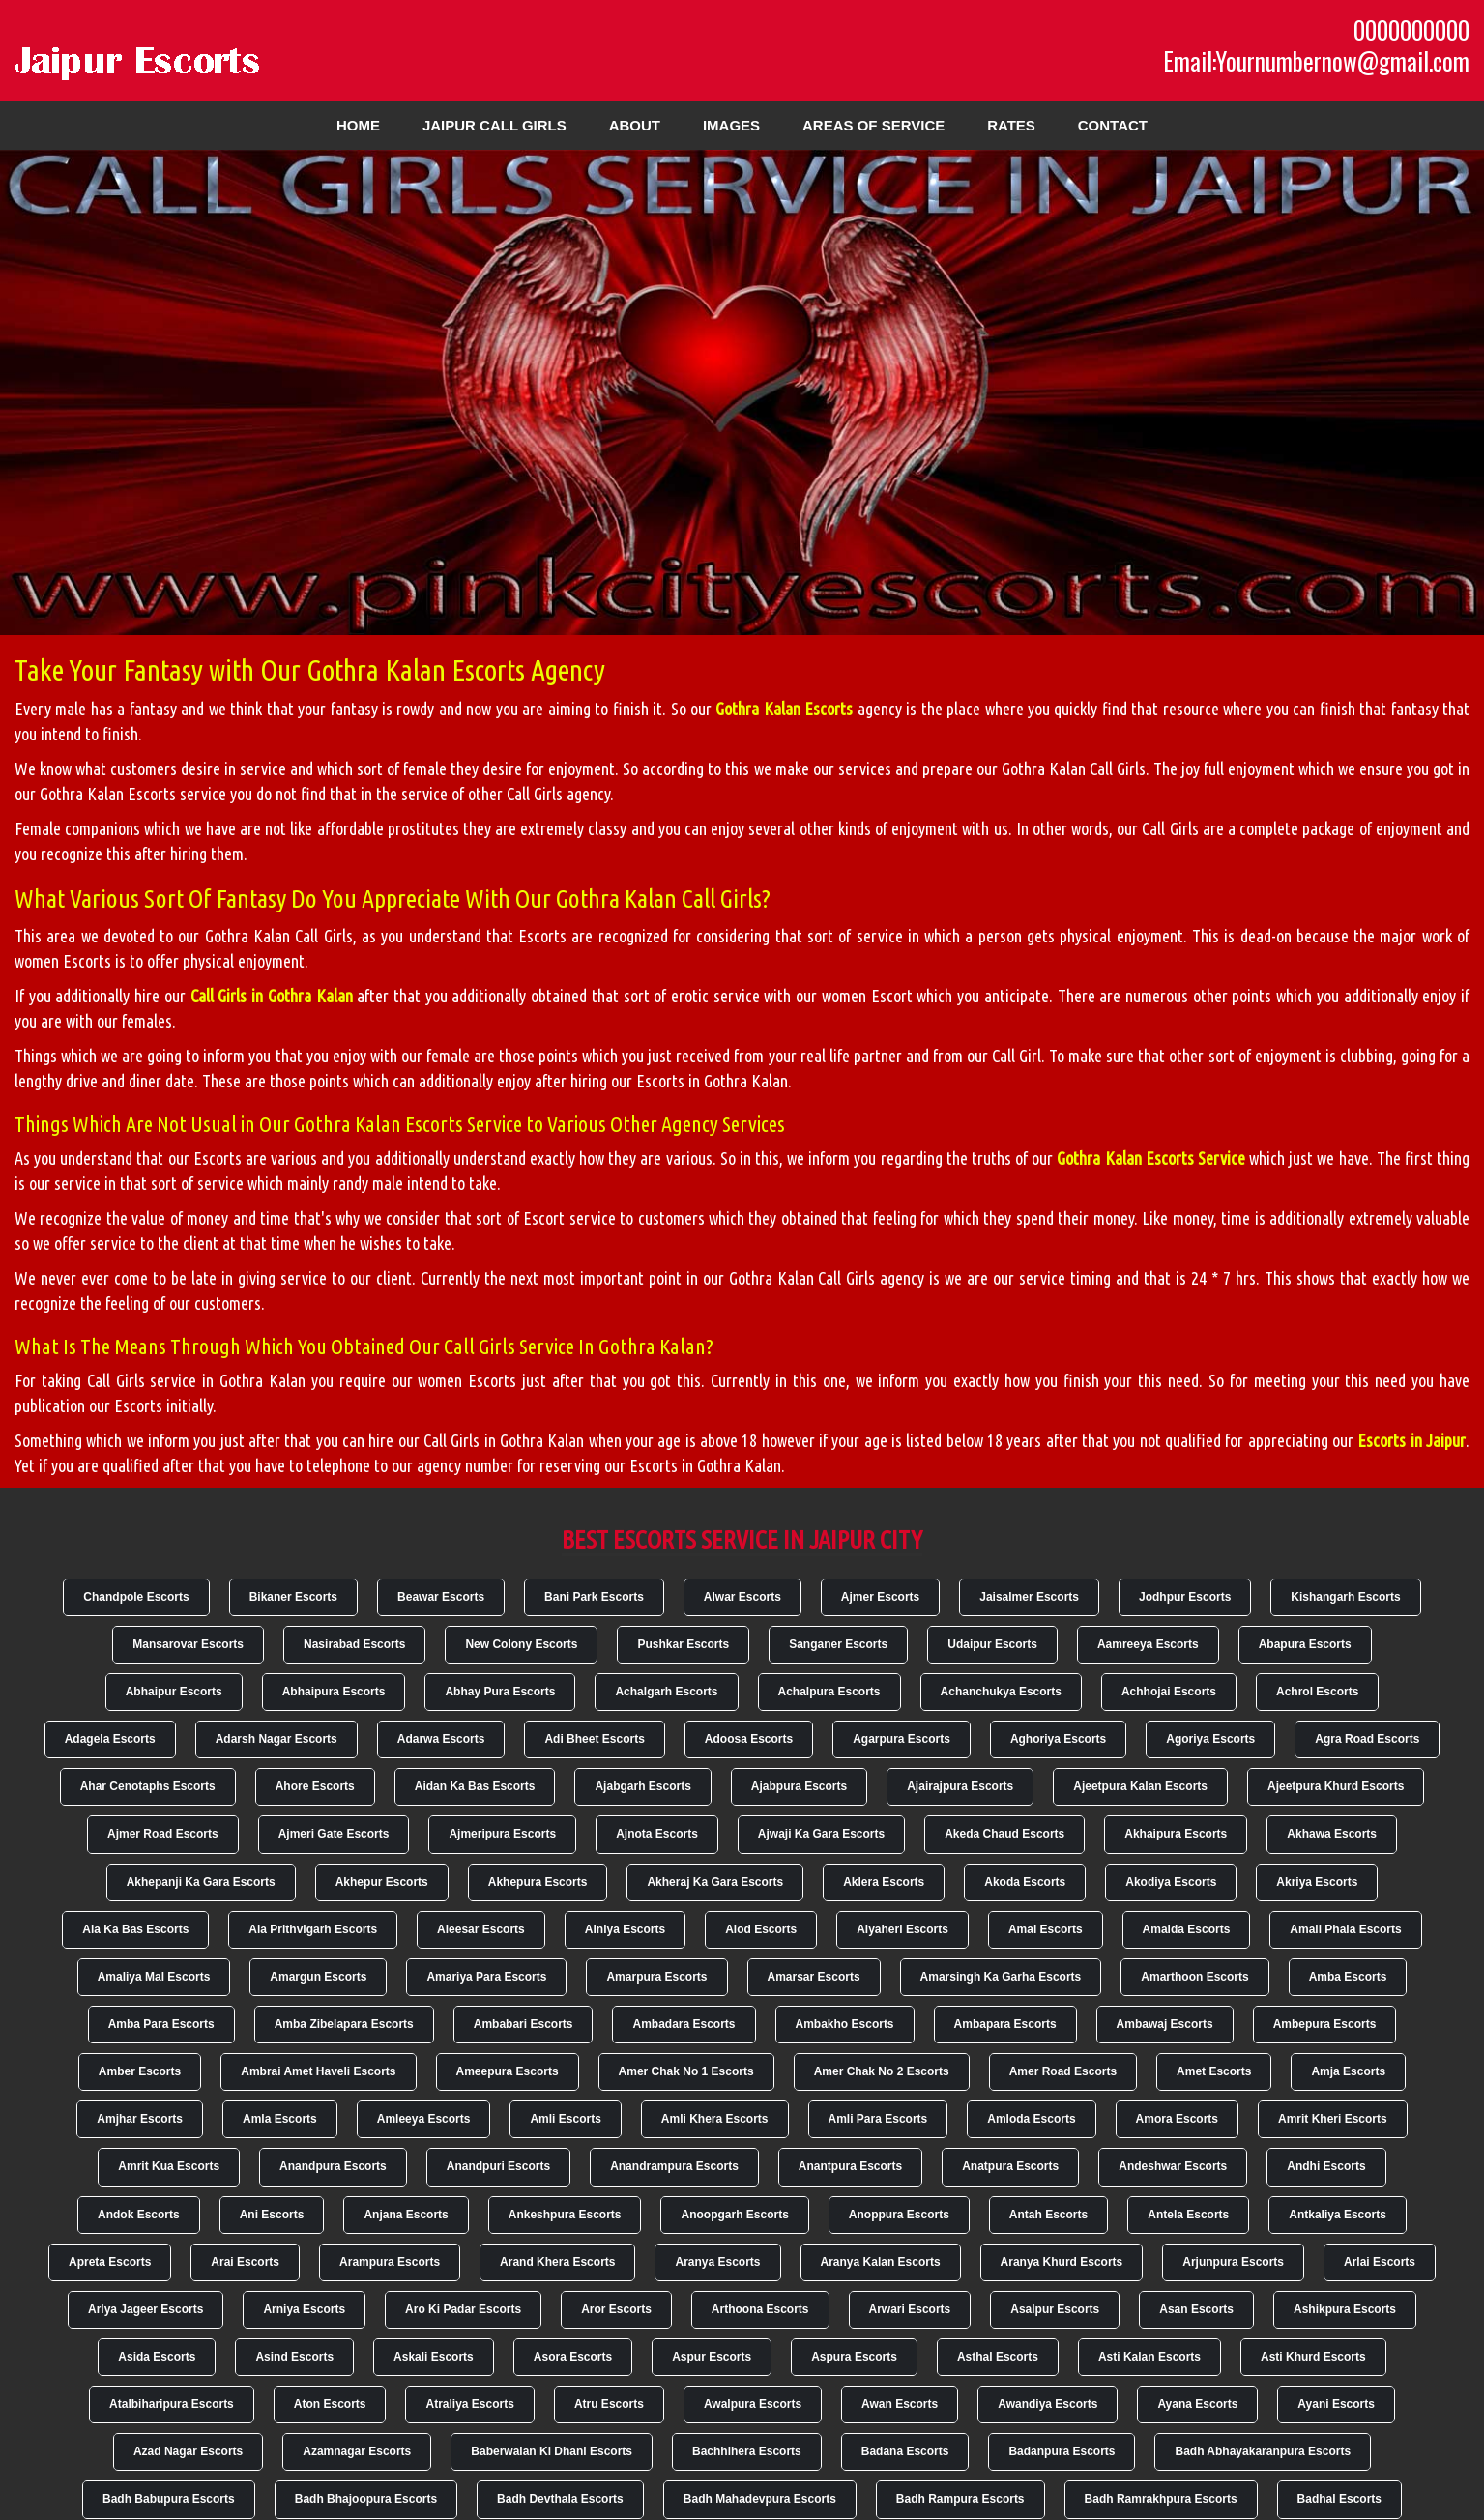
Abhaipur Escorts (174, 1691)
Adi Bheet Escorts (594, 1739)
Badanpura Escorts (1061, 2451)
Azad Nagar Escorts (188, 2451)
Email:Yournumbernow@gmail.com (1316, 61)
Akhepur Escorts (381, 1882)
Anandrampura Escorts (674, 2166)
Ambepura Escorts (1325, 2024)
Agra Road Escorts (1367, 1739)
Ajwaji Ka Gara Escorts (821, 1833)
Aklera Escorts (883, 1882)
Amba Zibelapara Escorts (344, 2024)
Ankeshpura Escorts (565, 2214)
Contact (1113, 125)
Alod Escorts (761, 1929)
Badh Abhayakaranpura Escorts (1263, 2451)
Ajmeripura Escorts (502, 1833)
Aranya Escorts (717, 2262)
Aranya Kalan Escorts (881, 2262)
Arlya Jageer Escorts (145, 2309)
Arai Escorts (245, 2262)
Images (731, 125)
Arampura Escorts (389, 2262)
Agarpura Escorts (901, 1739)
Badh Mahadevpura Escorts (760, 2499)
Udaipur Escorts (992, 1644)
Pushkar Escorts (683, 1644)
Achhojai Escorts (1168, 1691)
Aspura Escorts (854, 2356)
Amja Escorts (1348, 2071)
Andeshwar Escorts (1173, 2166)
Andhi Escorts (1326, 2166)
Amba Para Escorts (161, 2024)
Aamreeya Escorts (1148, 1644)
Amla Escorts (280, 2119)
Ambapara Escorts (1005, 2024)
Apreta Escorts (110, 2262)
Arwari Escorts (910, 2309)
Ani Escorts (272, 2214)
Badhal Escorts (1339, 2499)
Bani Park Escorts (594, 1597)
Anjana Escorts (406, 2214)
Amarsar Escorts (814, 1977)
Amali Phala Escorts (1345, 1929)
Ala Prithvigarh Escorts (312, 1929)
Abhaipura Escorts (334, 1691)
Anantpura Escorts (850, 2166)
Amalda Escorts (1187, 1929)
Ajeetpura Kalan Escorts (1140, 1786)
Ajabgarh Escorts (642, 1786)
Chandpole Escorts (136, 1597)
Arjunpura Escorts (1233, 2262)
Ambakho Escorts (845, 2024)
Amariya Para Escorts (486, 1977)
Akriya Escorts (1316, 1882)
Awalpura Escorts (752, 2404)
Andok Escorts (139, 2214)
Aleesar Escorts (481, 1929)
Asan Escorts (1196, 2309)
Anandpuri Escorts (498, 2166)
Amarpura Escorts (656, 1977)
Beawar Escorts (440, 1597)
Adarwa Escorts (441, 1739)
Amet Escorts (1214, 2071)
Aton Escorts (330, 2404)
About (634, 125)
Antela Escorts (1188, 2214)
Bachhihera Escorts (746, 2451)
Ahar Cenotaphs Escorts (148, 1786)
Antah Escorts (1048, 2214)
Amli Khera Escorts (715, 2119)
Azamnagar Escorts (357, 2451)
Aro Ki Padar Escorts (463, 2309)
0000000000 (1411, 30)
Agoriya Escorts (1210, 1739)
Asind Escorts (294, 2356)
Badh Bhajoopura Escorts (366, 2499)
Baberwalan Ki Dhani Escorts (551, 2451)
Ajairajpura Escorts (960, 1786)
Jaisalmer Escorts (1029, 1597)
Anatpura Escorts (1010, 2166)
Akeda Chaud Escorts (1004, 1833)
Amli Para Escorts (878, 2119)
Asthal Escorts (997, 2356)
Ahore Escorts (315, 1786)
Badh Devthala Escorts (560, 2499)
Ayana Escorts (1197, 2404)
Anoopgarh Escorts (734, 2214)
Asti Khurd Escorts (1313, 2356)
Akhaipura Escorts (1175, 1833)
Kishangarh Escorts (1345, 1597)
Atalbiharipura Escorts (171, 2404)
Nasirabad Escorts (354, 1644)
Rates (1011, 125)
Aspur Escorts (711, 2356)
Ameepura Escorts (507, 2071)
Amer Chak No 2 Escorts (881, 2071)
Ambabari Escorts (523, 2024)
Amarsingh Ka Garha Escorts (1001, 1977)
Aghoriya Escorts (1058, 1739)
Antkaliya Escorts (1337, 2214)
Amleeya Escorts (424, 2119)
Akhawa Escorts (1332, 1833)
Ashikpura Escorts (1345, 2309)
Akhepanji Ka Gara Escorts (201, 1882)
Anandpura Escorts (333, 2166)
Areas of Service (873, 125)
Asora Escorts (573, 2356)
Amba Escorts (1348, 1977)
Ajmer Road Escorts (162, 1833)
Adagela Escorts (110, 1739)
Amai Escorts (1045, 1929)
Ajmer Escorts (880, 1597)
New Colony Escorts (521, 1644)
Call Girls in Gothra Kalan (271, 995)
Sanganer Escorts (838, 1644)
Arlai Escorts (1379, 2262)
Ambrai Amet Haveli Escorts (318, 2071)
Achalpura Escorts (829, 1691)
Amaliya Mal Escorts (154, 1977)
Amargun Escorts (318, 1977)
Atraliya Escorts (469, 2404)
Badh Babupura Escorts (168, 2499)
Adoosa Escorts (749, 1739)
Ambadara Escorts (683, 2024)
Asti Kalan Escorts (1149, 2356)
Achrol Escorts (1317, 1691)
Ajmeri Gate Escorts (334, 1833)
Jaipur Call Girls (494, 125)
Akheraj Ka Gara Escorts (715, 1882)
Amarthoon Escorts (1194, 1977)
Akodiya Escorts (1170, 1882)
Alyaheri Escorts (902, 1929)
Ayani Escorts (1336, 2404)
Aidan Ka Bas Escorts (475, 1786)
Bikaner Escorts (293, 1597)
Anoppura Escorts (899, 2214)
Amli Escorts (565, 2119)
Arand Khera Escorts (557, 2262)
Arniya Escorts (304, 2309)
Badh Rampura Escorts (960, 2499)
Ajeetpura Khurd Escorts (1335, 1786)
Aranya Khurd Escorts (1062, 2262)
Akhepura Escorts (538, 1882)
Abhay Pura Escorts (500, 1691)
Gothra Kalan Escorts (784, 708)
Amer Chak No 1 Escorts (686, 2071)
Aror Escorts (616, 2309)
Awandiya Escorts (1047, 2404)
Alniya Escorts (625, 1929)
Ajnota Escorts (657, 1833)
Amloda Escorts (1031, 2119)
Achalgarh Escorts (666, 1691)
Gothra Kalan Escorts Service (1150, 1158)
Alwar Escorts (742, 1597)
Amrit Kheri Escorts (1332, 2119)
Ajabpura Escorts (799, 1786)
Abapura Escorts (1305, 1644)
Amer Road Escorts (1063, 2071)
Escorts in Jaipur (1411, 1440)
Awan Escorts (899, 2404)
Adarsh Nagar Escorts (276, 1739)
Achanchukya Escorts (1001, 1691)
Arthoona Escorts (760, 2309)
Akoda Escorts (1024, 1882)
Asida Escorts (156, 2356)
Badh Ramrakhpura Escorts (1161, 2499)
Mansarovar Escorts (188, 1644)
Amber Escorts (140, 2071)
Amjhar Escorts (140, 2119)
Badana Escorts (905, 2451)
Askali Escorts (433, 2356)
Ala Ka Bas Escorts (135, 1929)
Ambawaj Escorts (1165, 2024)
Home (358, 125)
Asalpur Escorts (1054, 2309)
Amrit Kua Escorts (168, 2166)
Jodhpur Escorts (1185, 1597)
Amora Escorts (1177, 2119)
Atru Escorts (609, 2404)
